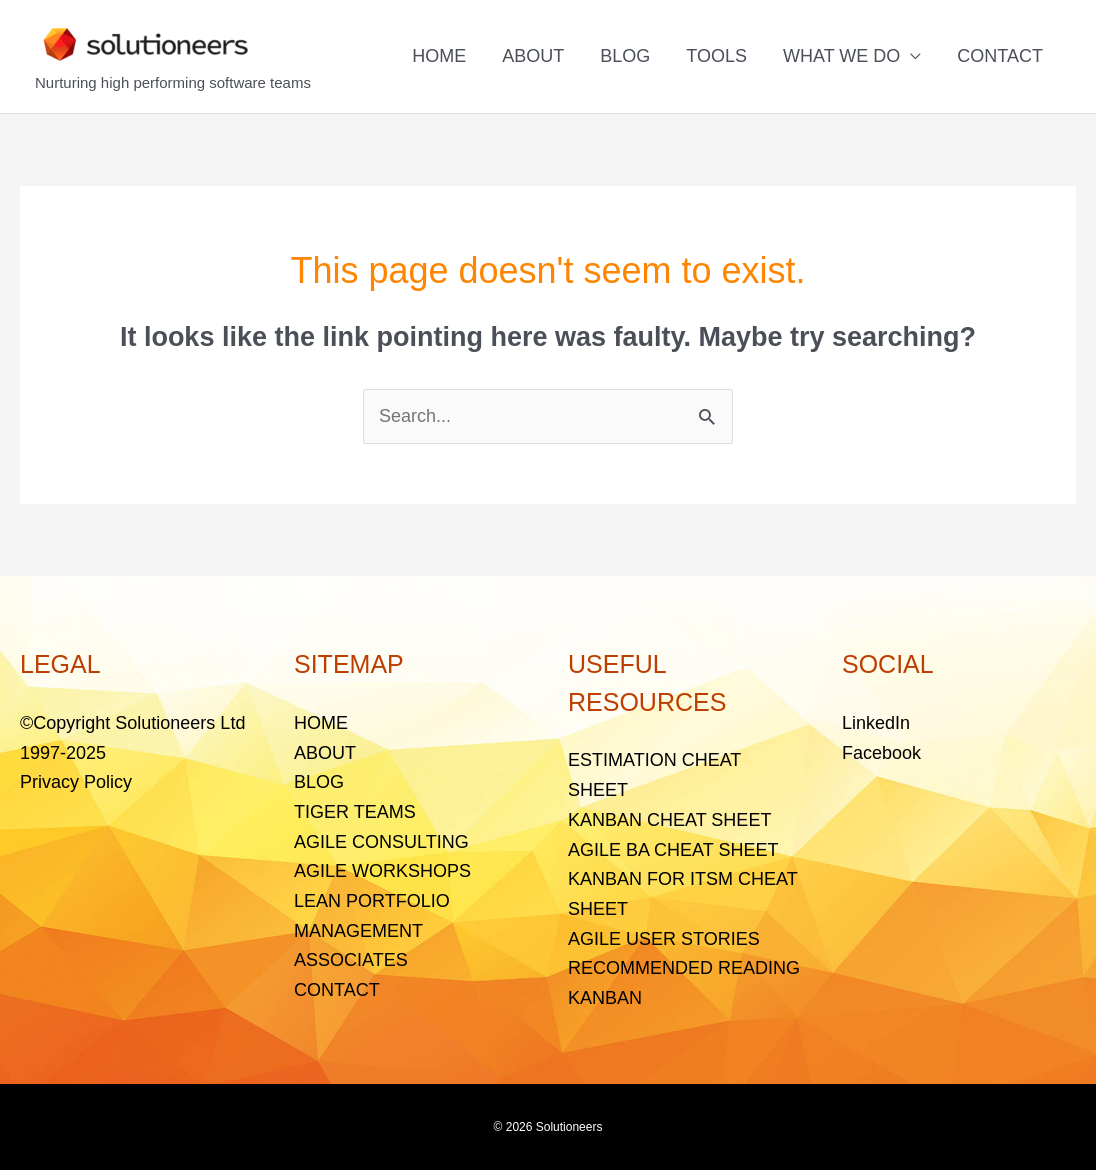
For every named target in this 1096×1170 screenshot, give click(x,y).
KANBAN (605, 998)
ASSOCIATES (351, 960)
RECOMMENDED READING (684, 968)
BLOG (625, 56)
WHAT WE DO (841, 56)
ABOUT (533, 56)
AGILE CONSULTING (381, 842)
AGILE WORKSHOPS (382, 871)
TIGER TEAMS (355, 812)
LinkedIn (876, 723)
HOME (439, 56)
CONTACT (1000, 56)
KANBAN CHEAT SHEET (669, 820)
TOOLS (716, 56)
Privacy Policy (76, 782)
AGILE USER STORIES (664, 939)
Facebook (881, 753)
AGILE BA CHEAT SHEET (673, 850)
